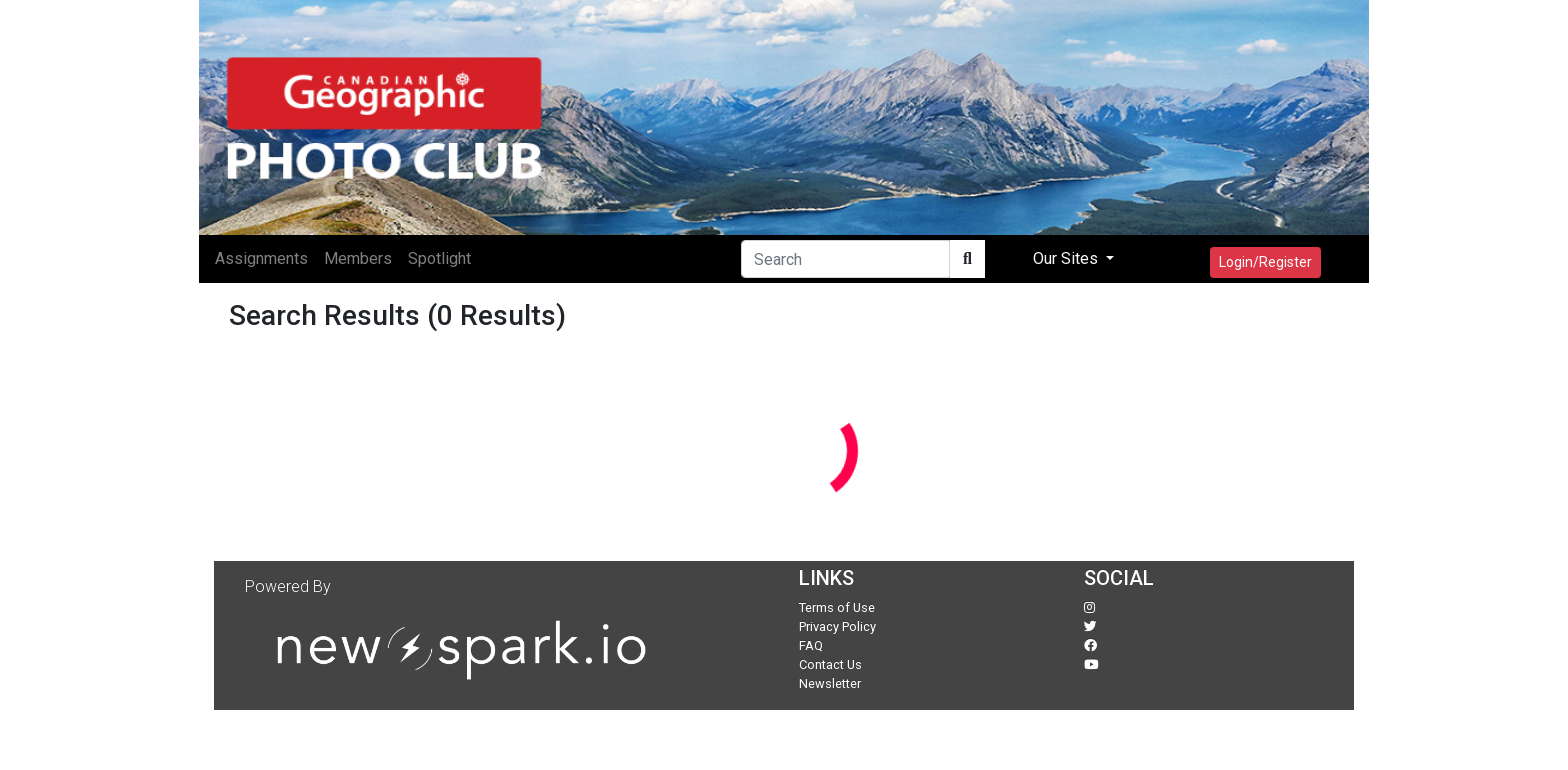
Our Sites (1067, 258)
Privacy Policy (837, 626)
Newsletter (830, 683)
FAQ (811, 645)
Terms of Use (837, 607)
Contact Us (830, 664)
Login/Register (1265, 262)
